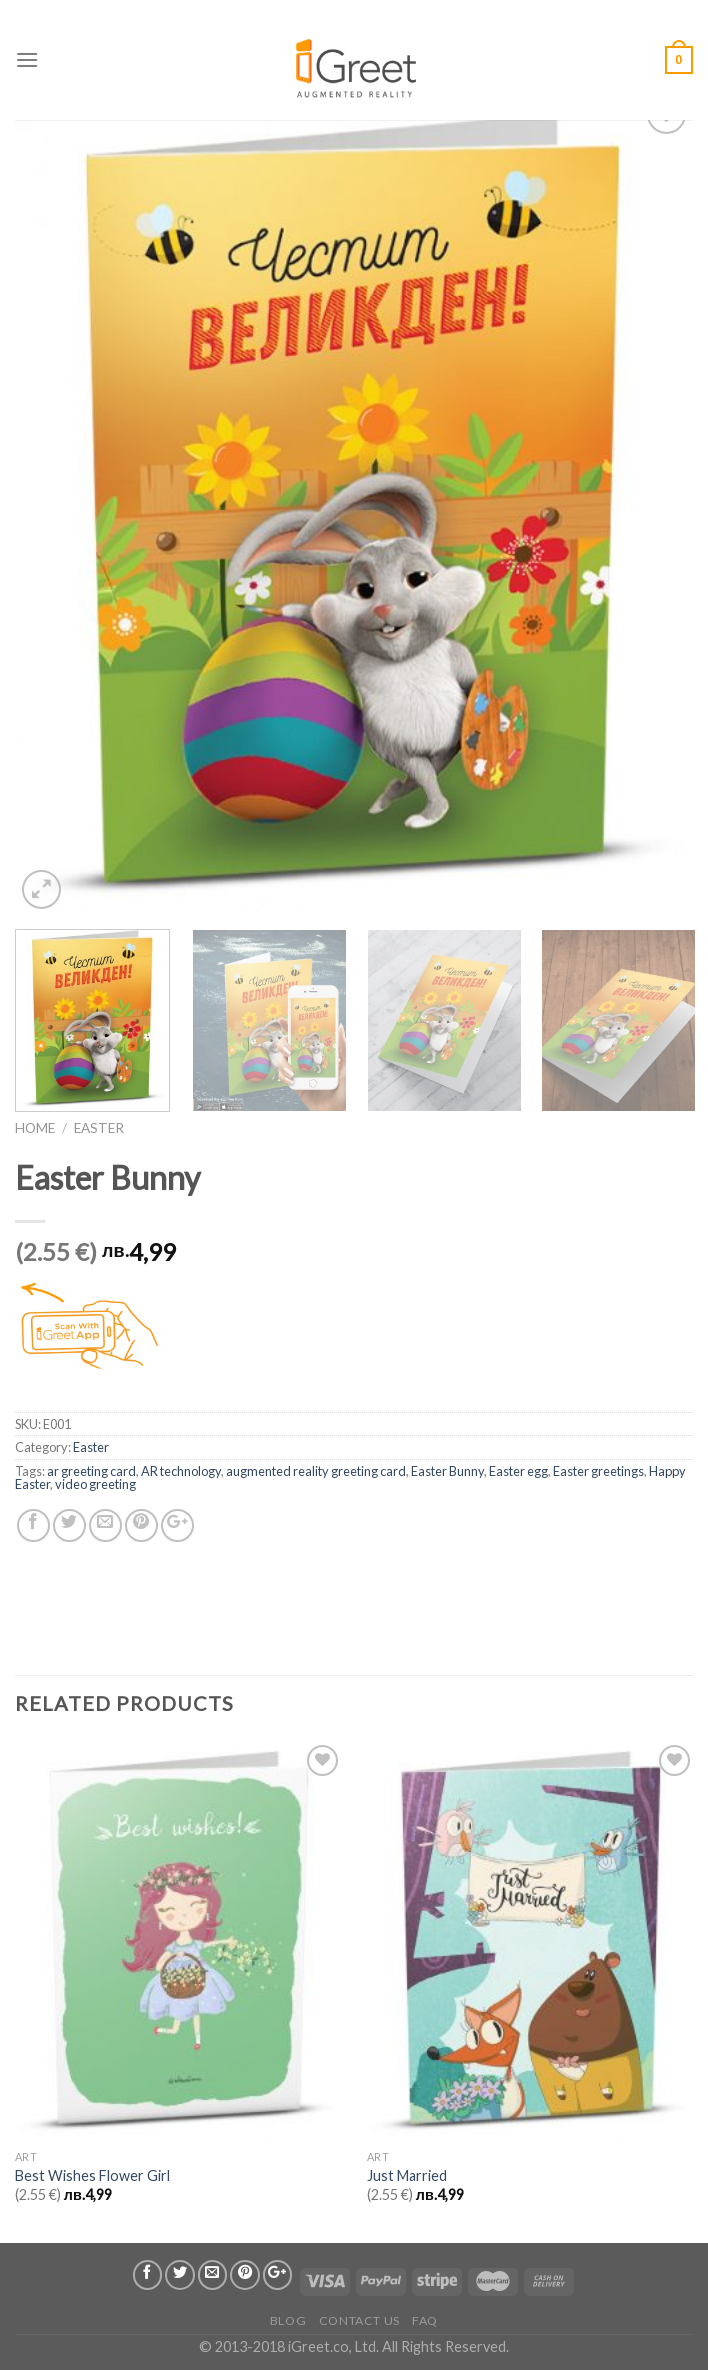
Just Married (407, 2175)
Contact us (359, 2320)
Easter (99, 1128)
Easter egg (518, 1471)
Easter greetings (598, 1471)
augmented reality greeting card (316, 1471)
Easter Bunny (447, 1471)
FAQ (425, 2320)
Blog (288, 2320)
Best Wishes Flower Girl (92, 2175)
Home (35, 1128)
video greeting (95, 1484)
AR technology (181, 1471)
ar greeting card (91, 1471)
